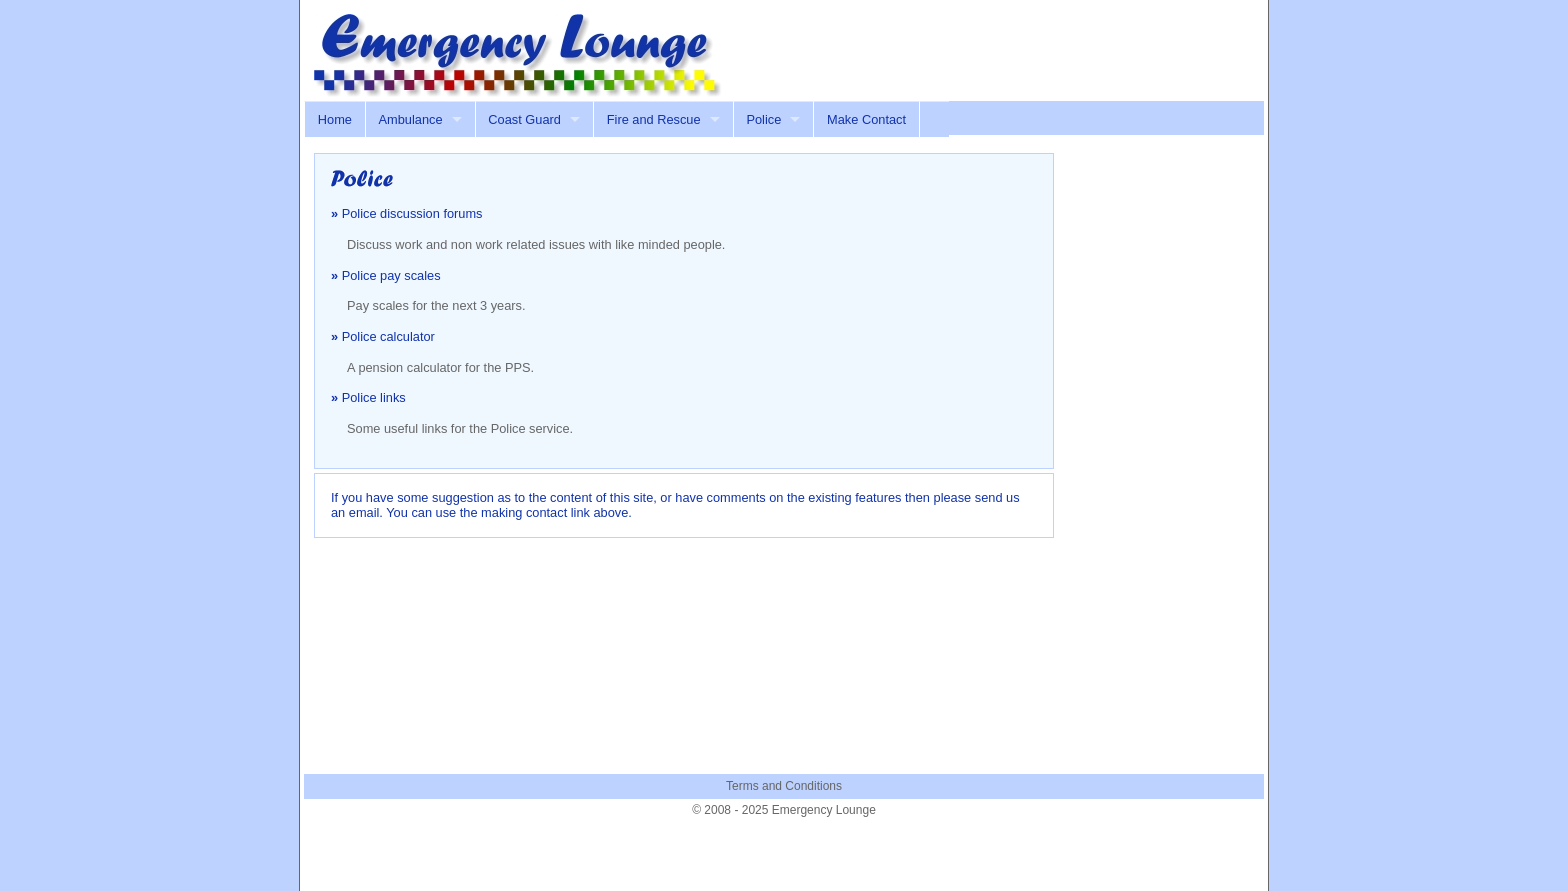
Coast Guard (524, 119)
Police (763, 119)
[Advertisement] (1020, 44)
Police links (374, 397)
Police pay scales (391, 275)
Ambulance (411, 119)
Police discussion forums (412, 213)
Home (335, 119)
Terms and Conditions (784, 786)
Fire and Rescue (654, 119)
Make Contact (866, 119)
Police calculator (388, 336)
